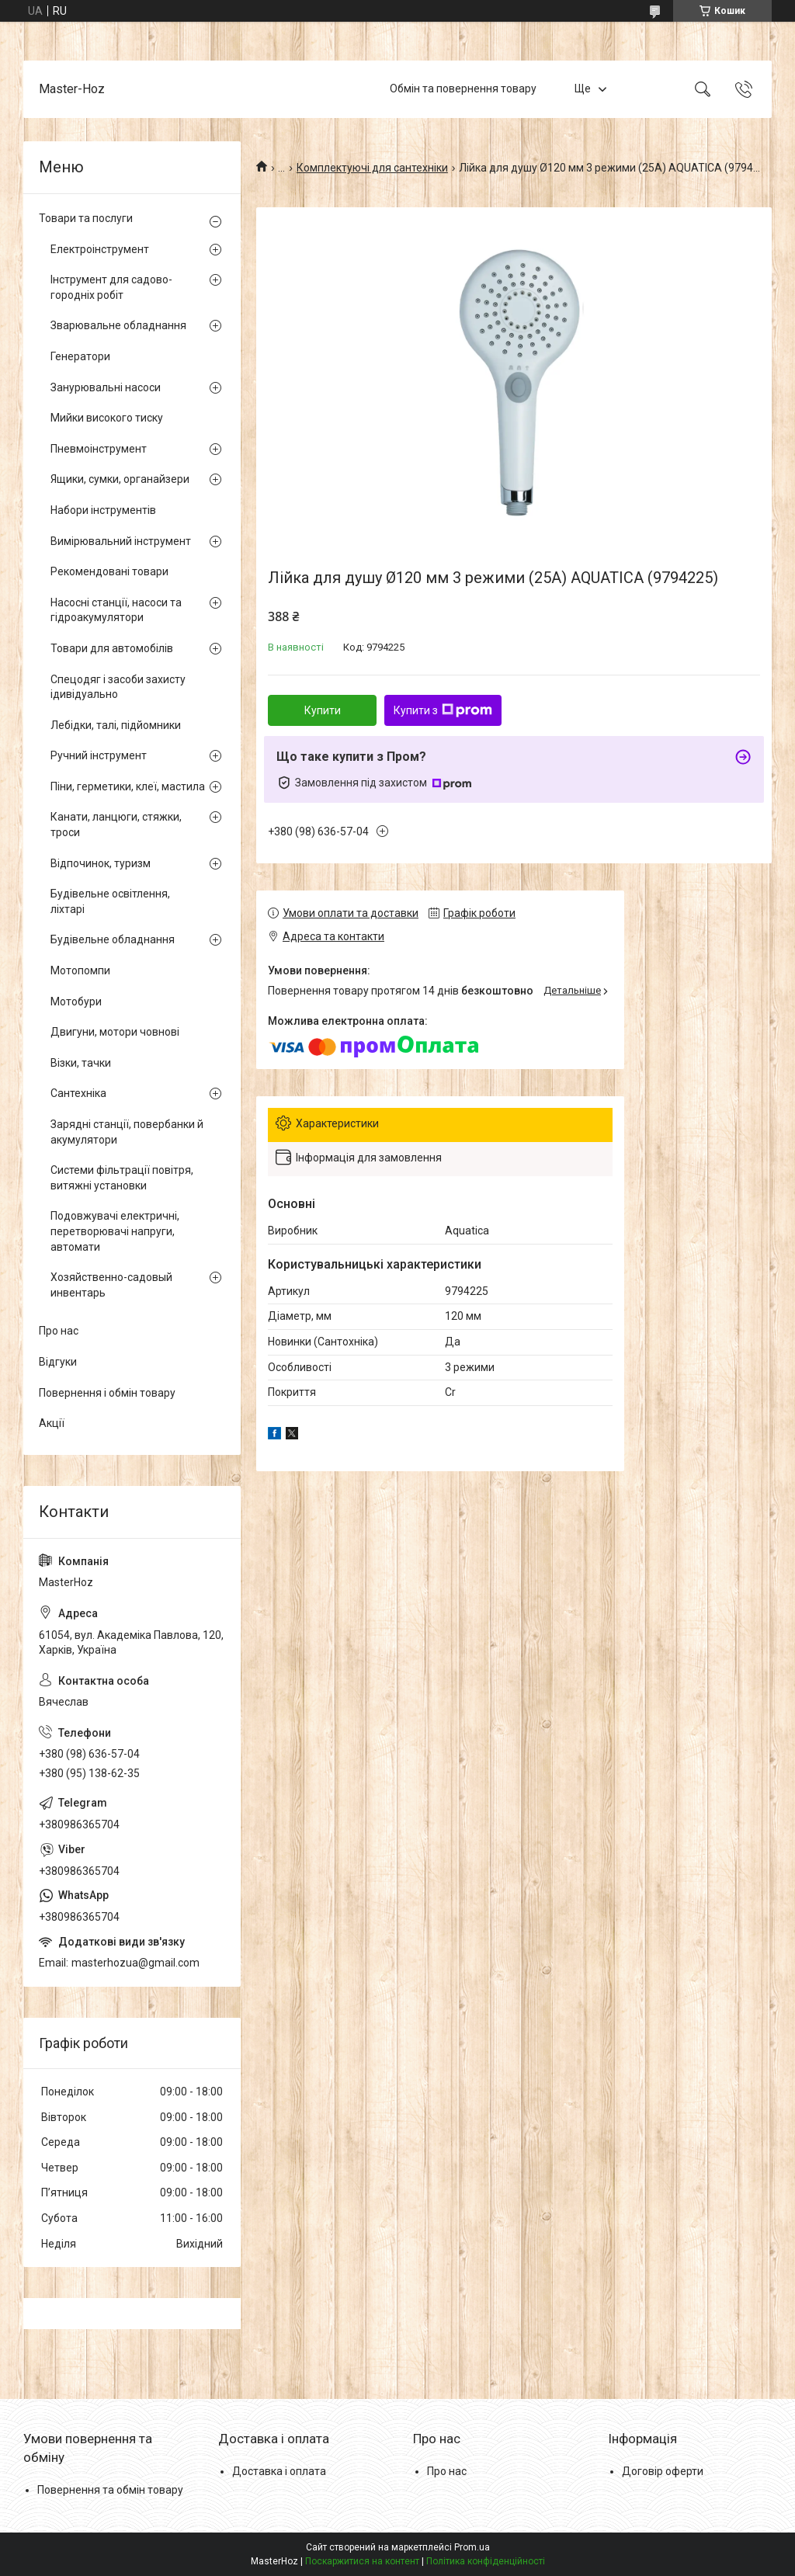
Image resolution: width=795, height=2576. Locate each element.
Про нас (58, 1330)
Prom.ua (472, 2547)
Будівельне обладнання (112, 939)
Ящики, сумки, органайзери (119, 479)
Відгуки (58, 1362)
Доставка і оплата (279, 2471)
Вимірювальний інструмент (120, 541)
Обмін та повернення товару (463, 88)
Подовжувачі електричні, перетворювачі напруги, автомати (114, 1231)
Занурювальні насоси (105, 387)
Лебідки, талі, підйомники (115, 725)
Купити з (443, 710)
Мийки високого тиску (106, 417)
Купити (322, 710)
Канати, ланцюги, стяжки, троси (116, 824)
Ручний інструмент (98, 755)
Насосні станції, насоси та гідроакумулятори (116, 610)
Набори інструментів (103, 510)
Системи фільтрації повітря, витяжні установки (121, 1178)
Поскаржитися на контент (362, 2561)
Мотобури (76, 1001)
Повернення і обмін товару (107, 1393)
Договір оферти (662, 2471)
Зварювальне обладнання (118, 325)
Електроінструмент (99, 249)
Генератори (80, 356)
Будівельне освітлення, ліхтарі (110, 901)
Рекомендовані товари (109, 571)
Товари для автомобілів (111, 648)
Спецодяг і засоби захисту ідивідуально (118, 687)
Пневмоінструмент (98, 449)
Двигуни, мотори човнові (114, 1032)
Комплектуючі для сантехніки (372, 167)
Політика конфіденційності (485, 2561)
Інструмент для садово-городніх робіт (111, 287)
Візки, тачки (80, 1063)
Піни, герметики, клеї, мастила (127, 786)
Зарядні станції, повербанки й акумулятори (126, 1132)
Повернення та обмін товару (110, 2490)
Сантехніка (78, 1093)
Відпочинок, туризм (100, 863)
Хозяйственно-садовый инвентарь (111, 1285)
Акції (51, 1423)
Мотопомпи (80, 970)
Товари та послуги (86, 218)
